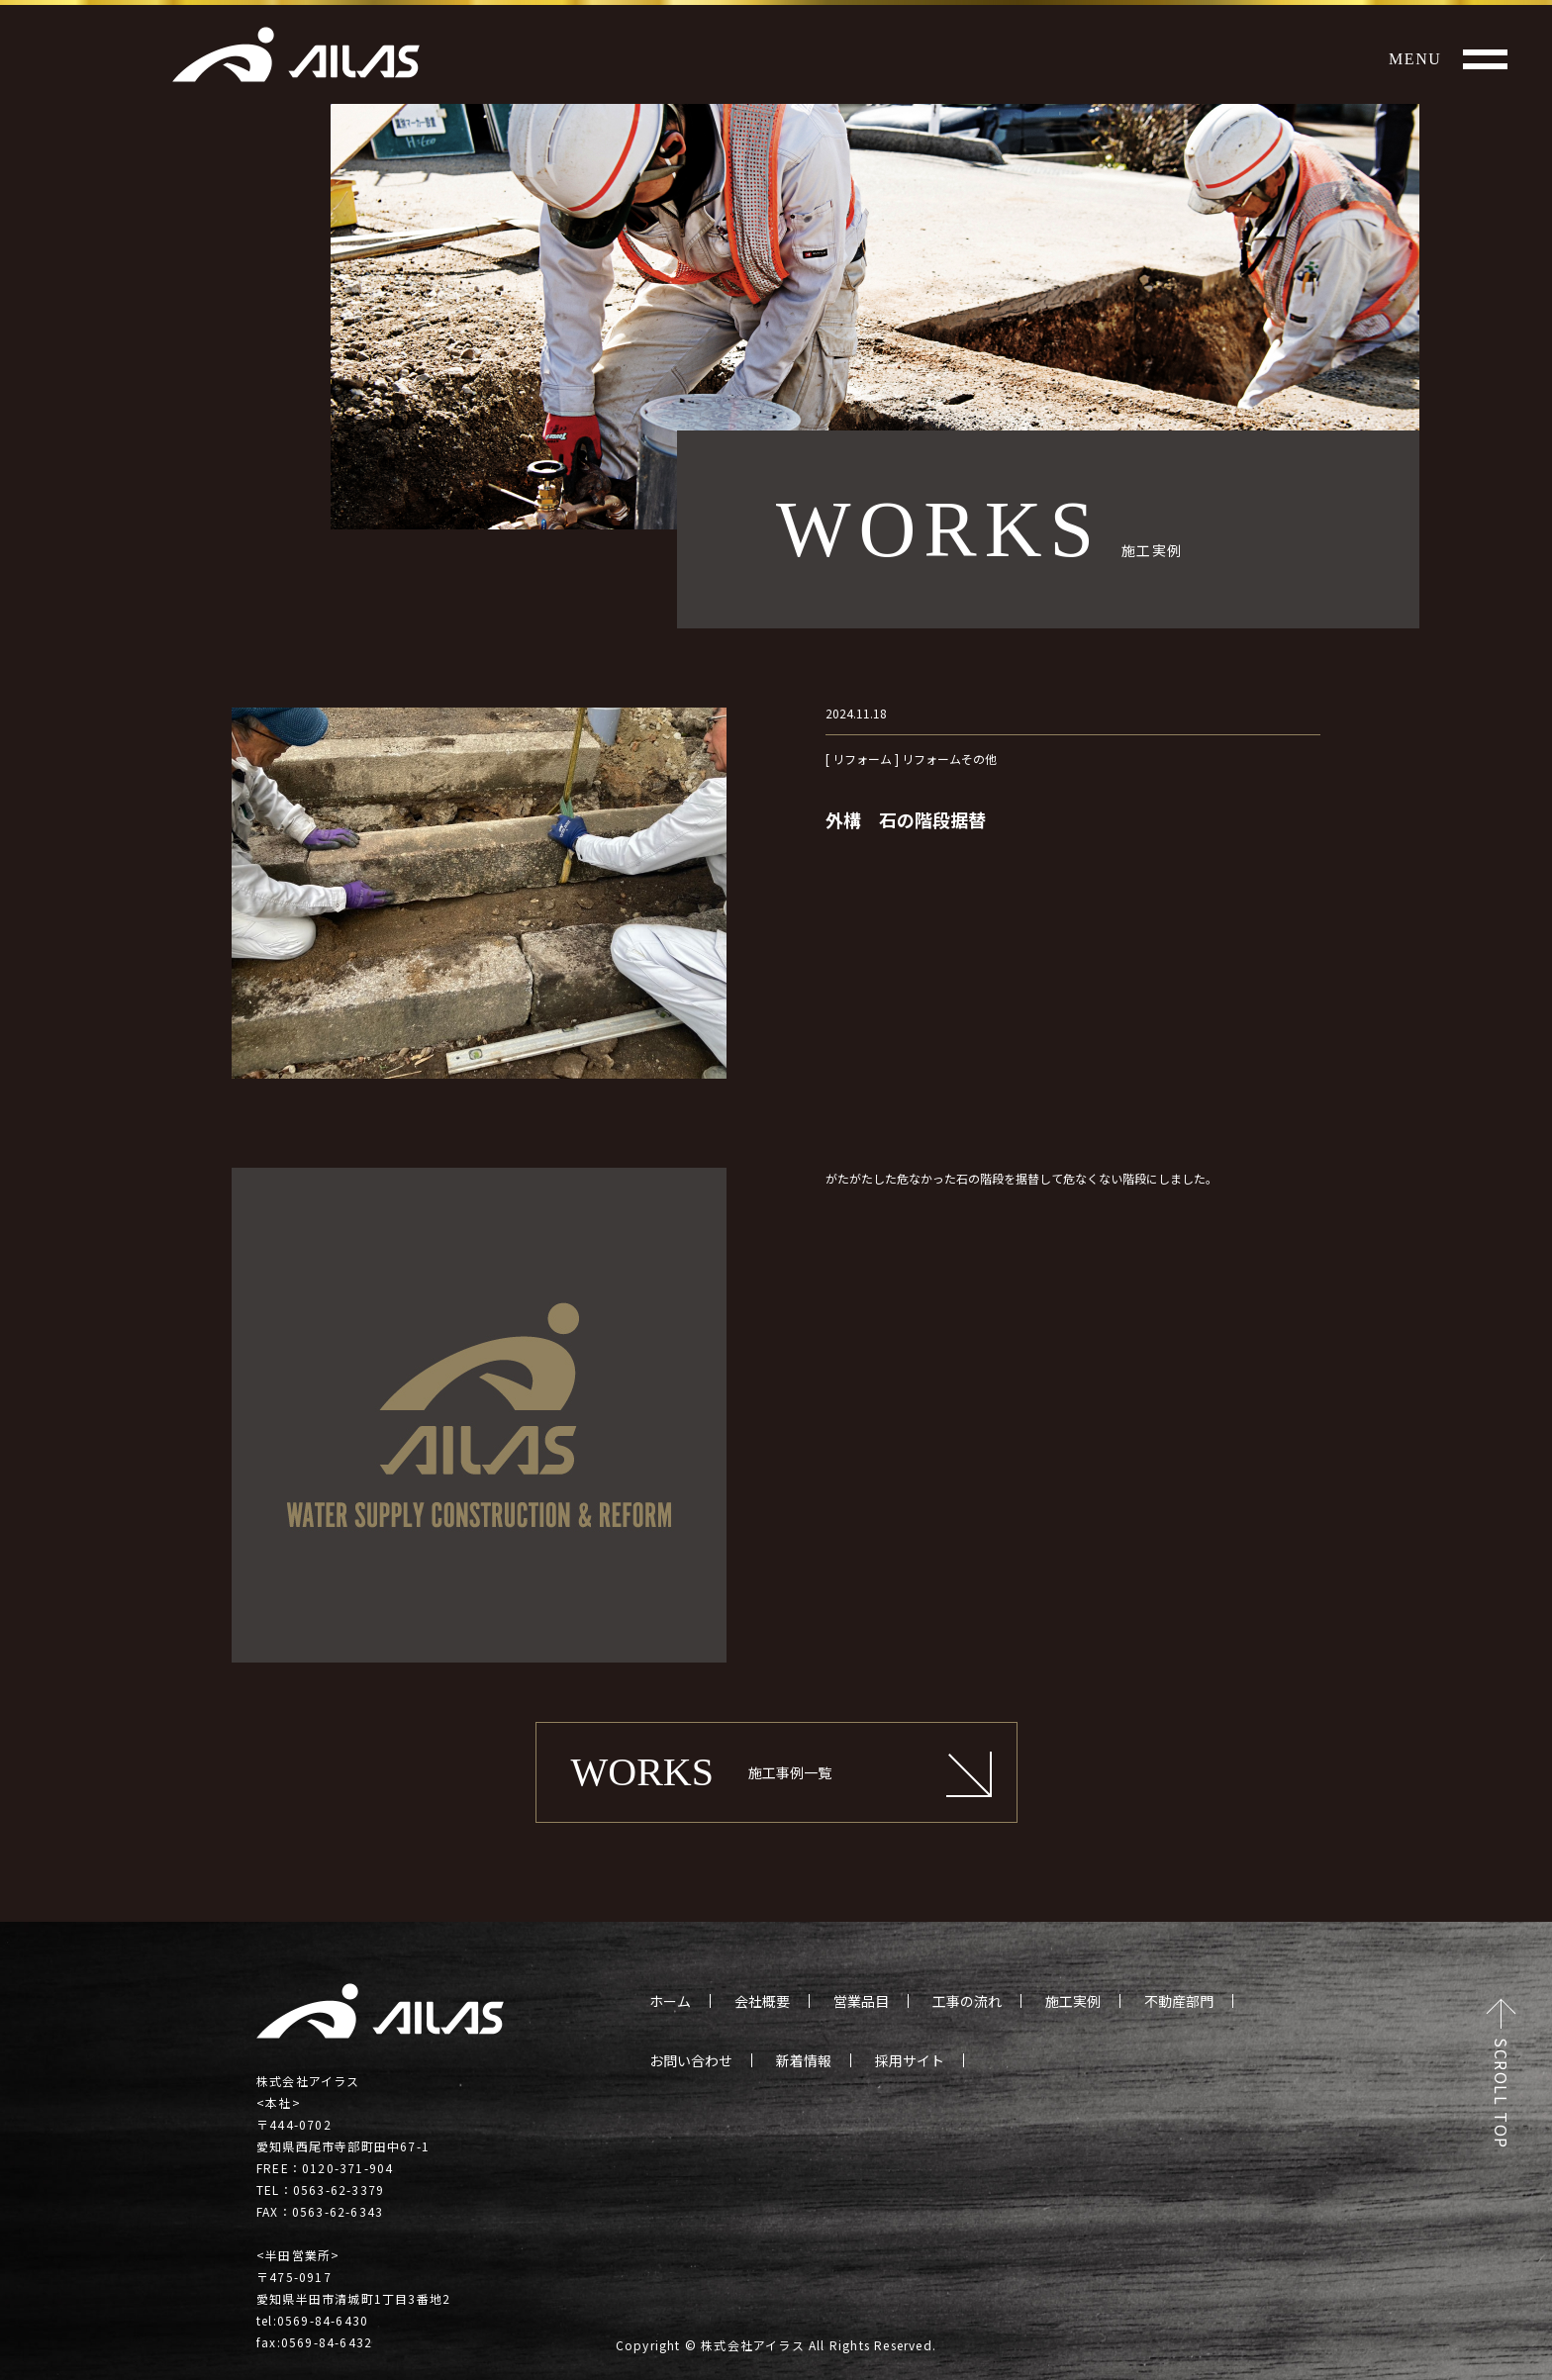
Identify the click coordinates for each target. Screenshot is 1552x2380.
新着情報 (803, 2060)
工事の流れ (967, 2001)
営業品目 (861, 2001)
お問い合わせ (690, 2060)
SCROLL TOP (1501, 2093)
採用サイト (909, 2060)
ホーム (670, 2001)
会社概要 (762, 2001)
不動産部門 (1178, 2001)
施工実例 (1073, 2001)
